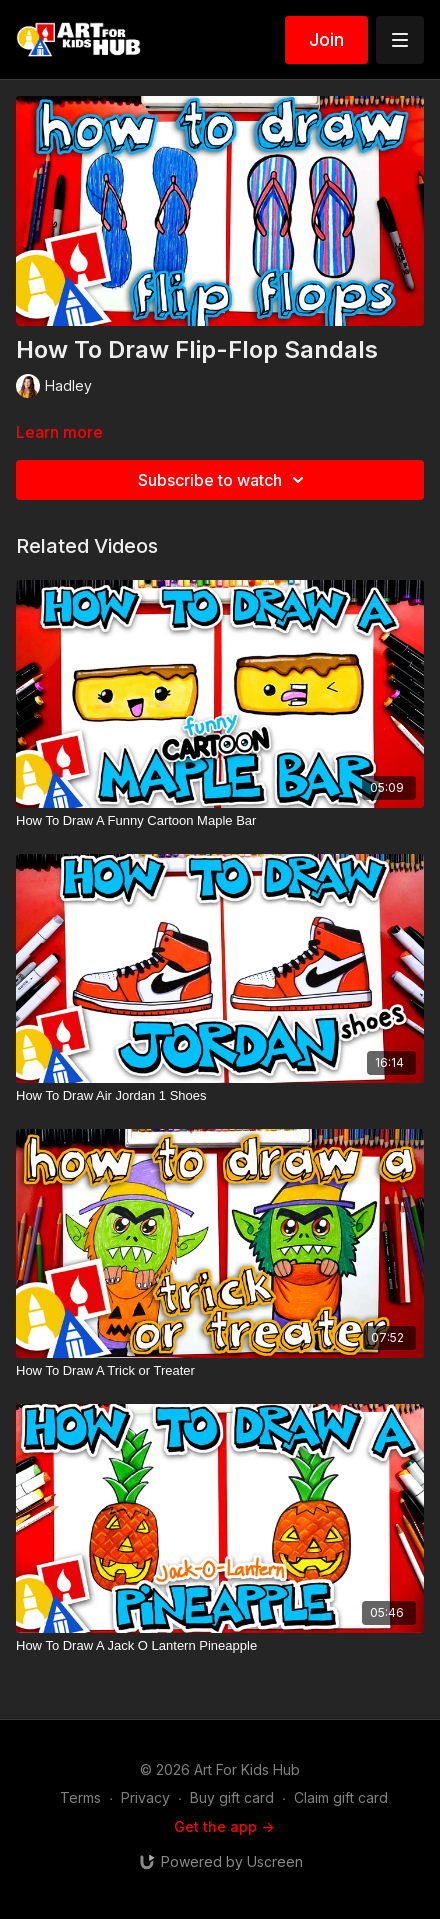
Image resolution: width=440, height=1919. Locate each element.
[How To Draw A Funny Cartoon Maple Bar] (220, 821)
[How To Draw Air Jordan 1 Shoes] (220, 1096)
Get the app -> (224, 1826)
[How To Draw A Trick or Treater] (220, 1371)
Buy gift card (232, 1797)
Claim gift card (341, 1797)
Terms (80, 1797)
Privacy (145, 1797)
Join (326, 39)
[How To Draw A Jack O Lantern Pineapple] (220, 1646)
